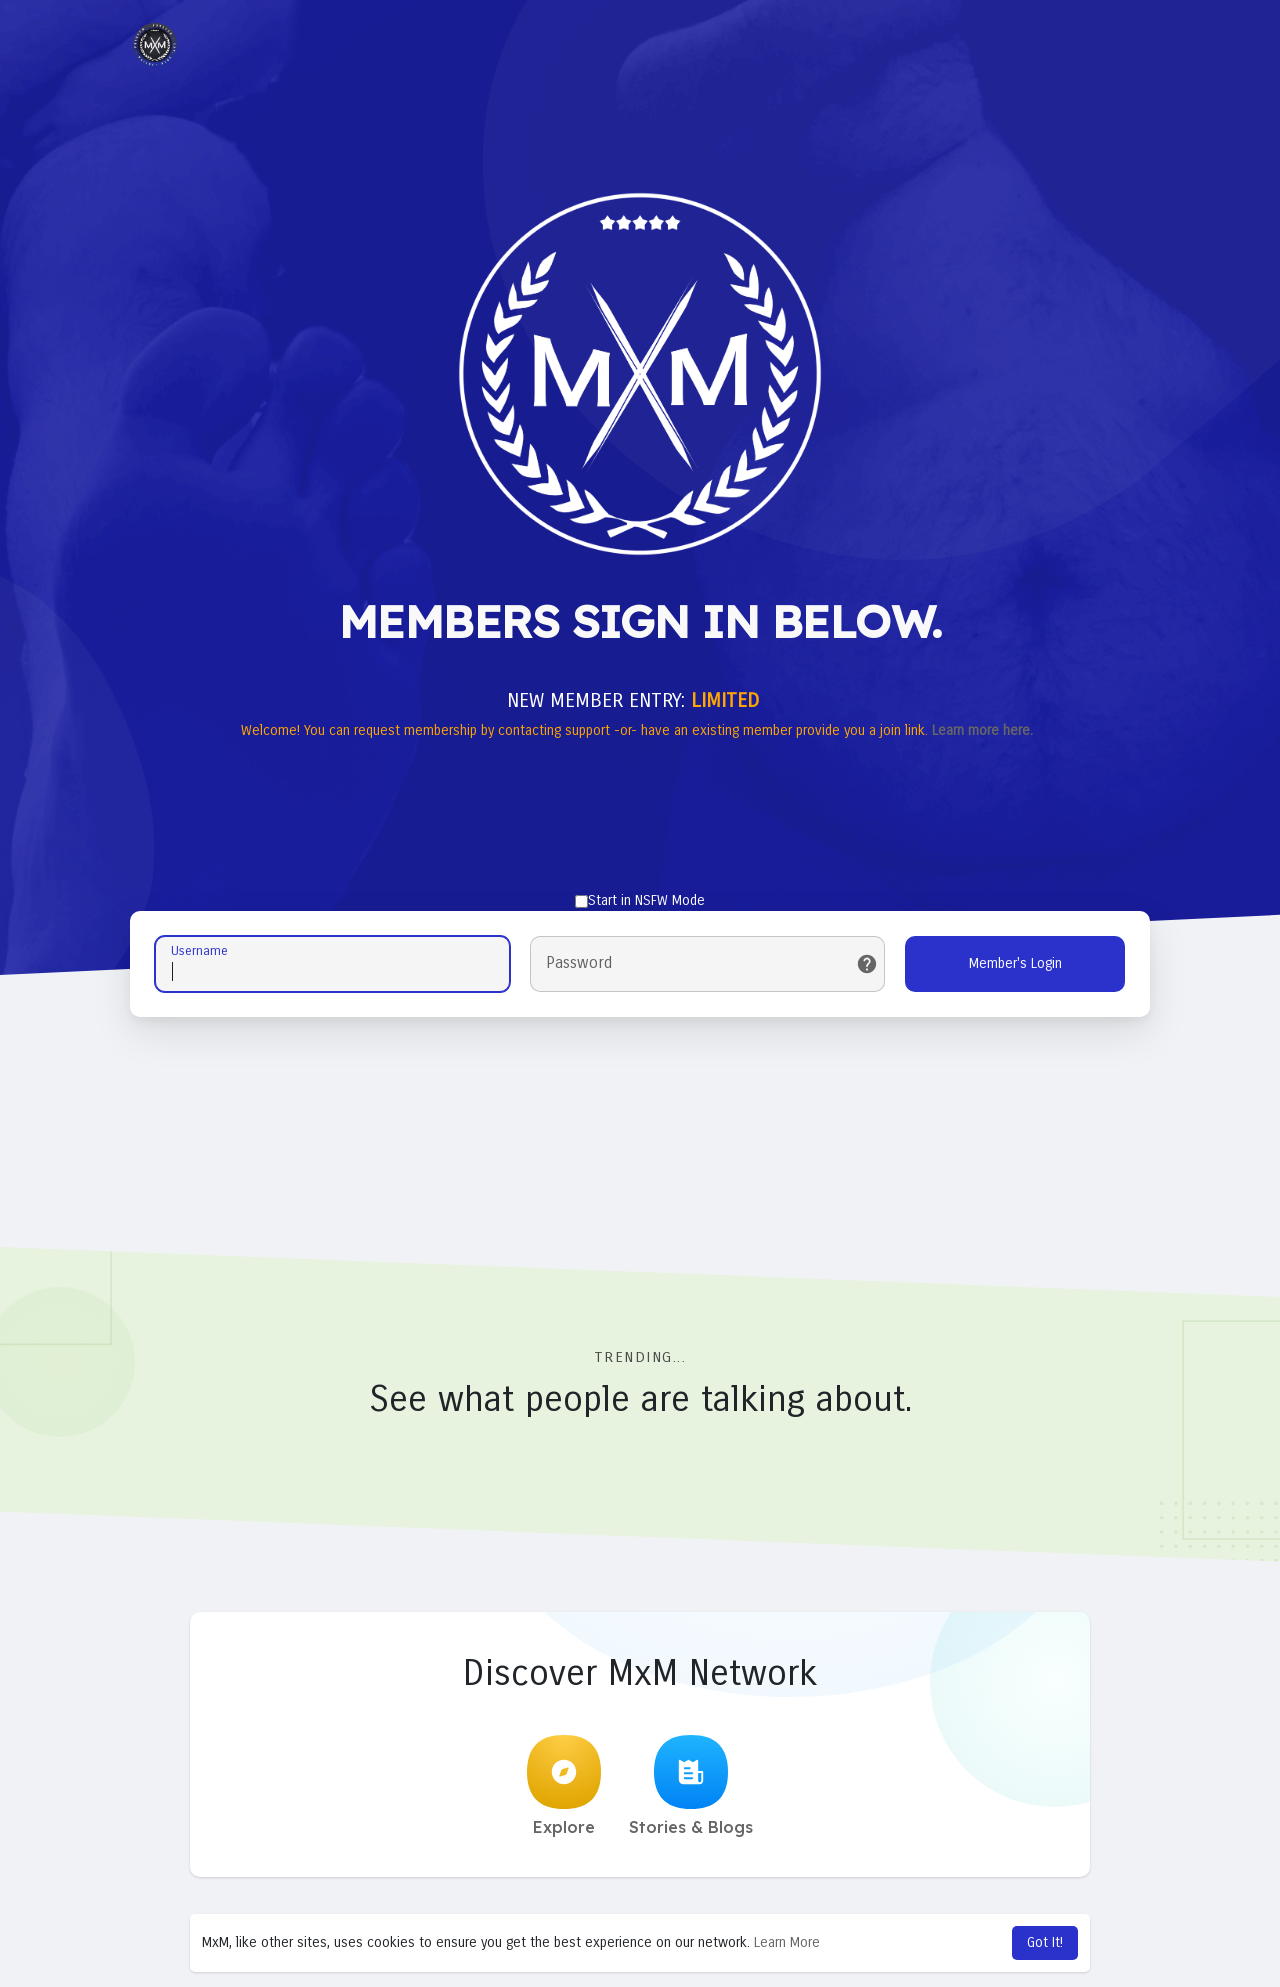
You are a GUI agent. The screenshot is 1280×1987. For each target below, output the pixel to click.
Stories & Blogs (691, 1786)
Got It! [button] (1045, 1942)
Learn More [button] (787, 1942)
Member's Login (1015, 963)
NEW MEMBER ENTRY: (633, 700)
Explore (564, 1786)
